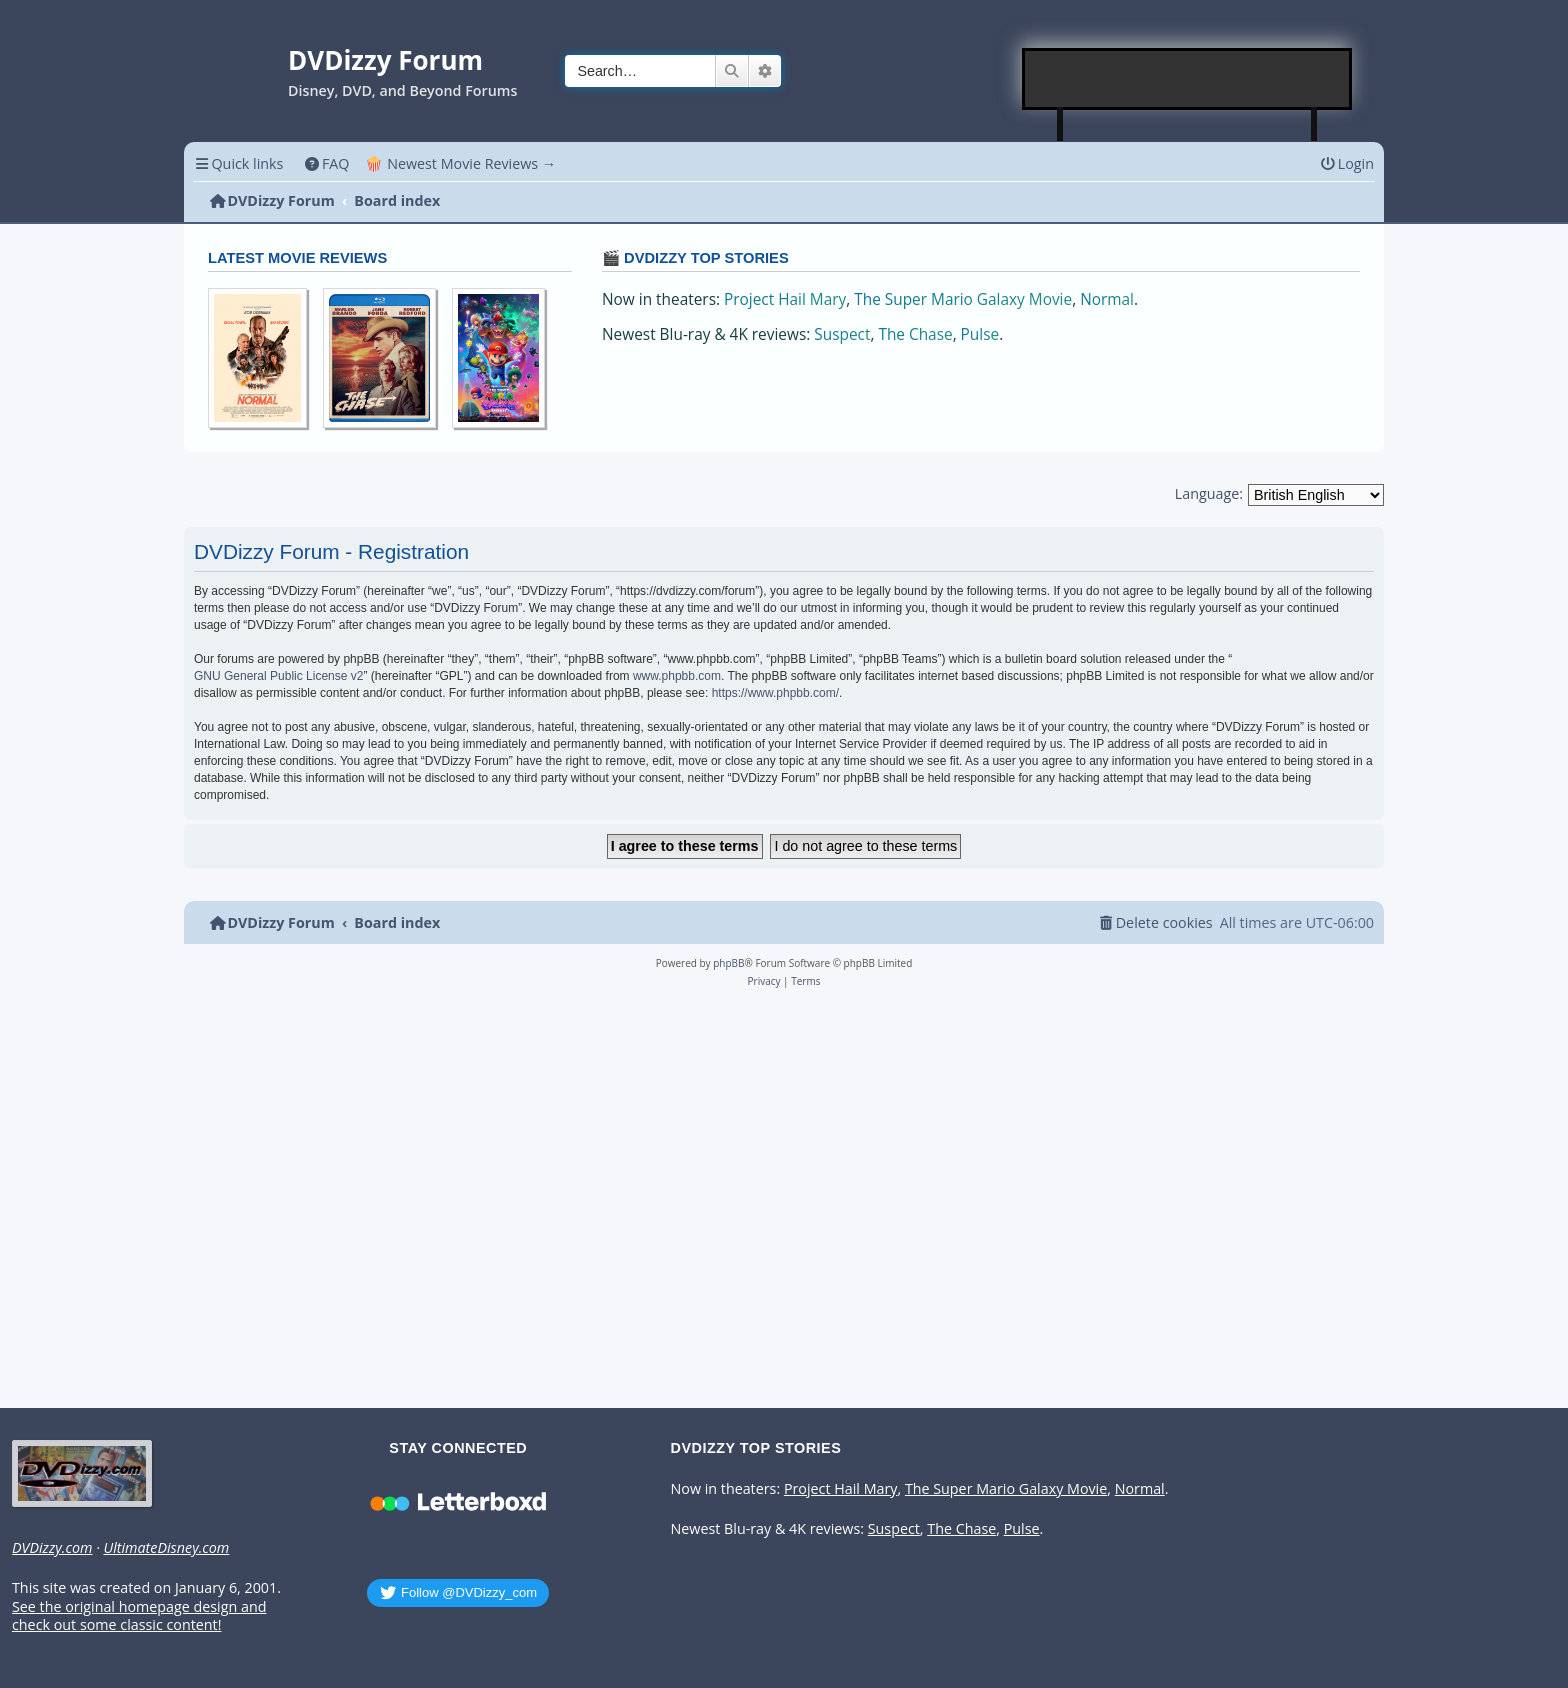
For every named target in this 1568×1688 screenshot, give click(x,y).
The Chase (915, 334)
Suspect (842, 334)
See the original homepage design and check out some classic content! (139, 1616)
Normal (1107, 299)
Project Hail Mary (785, 299)
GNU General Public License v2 (278, 676)
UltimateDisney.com (166, 1548)
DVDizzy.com (52, 1548)
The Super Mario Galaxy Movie (963, 299)
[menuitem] (326, 163)
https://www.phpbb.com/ (775, 693)
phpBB (728, 963)
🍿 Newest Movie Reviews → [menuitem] (460, 163)
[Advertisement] (1188, 79)
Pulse (980, 334)
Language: (1209, 493)
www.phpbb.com (677, 676)
